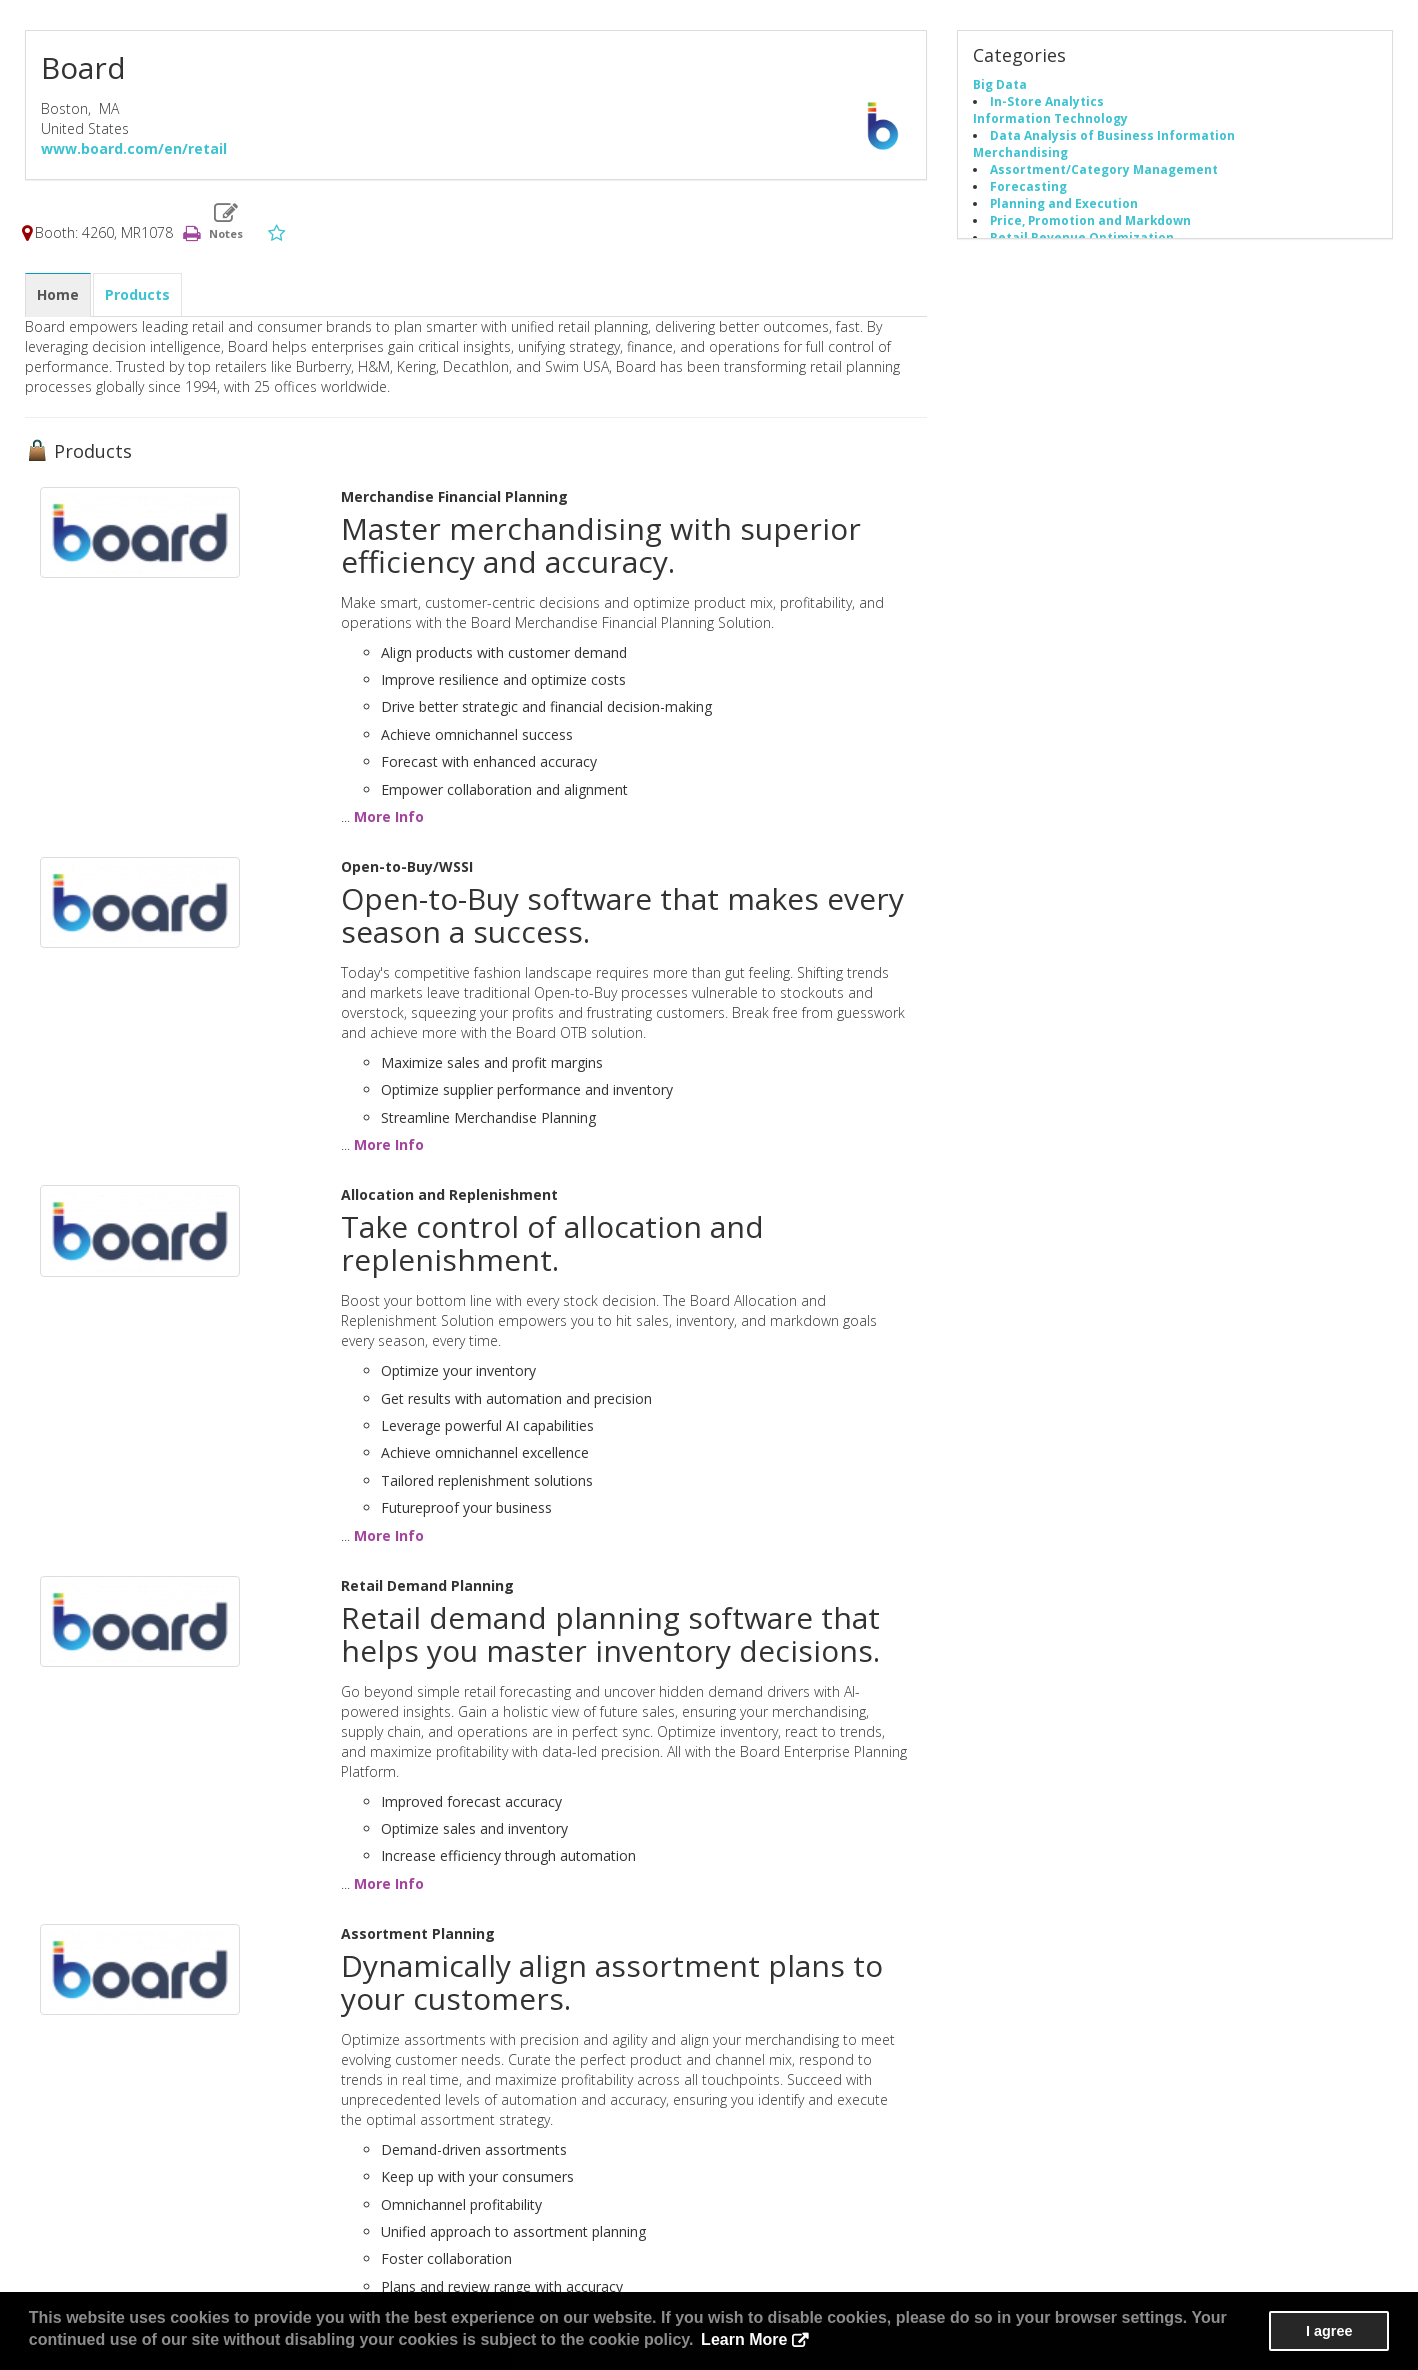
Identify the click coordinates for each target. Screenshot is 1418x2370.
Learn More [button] (744, 2339)
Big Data (1000, 84)
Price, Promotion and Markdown (1090, 220)
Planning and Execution (1064, 203)
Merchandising (1020, 152)
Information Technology (1050, 118)
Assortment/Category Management (1104, 169)
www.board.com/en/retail (134, 148)
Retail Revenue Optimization (1082, 237)
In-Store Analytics (1047, 101)
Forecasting (1028, 186)
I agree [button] (1329, 2331)
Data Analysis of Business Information (1112, 135)
